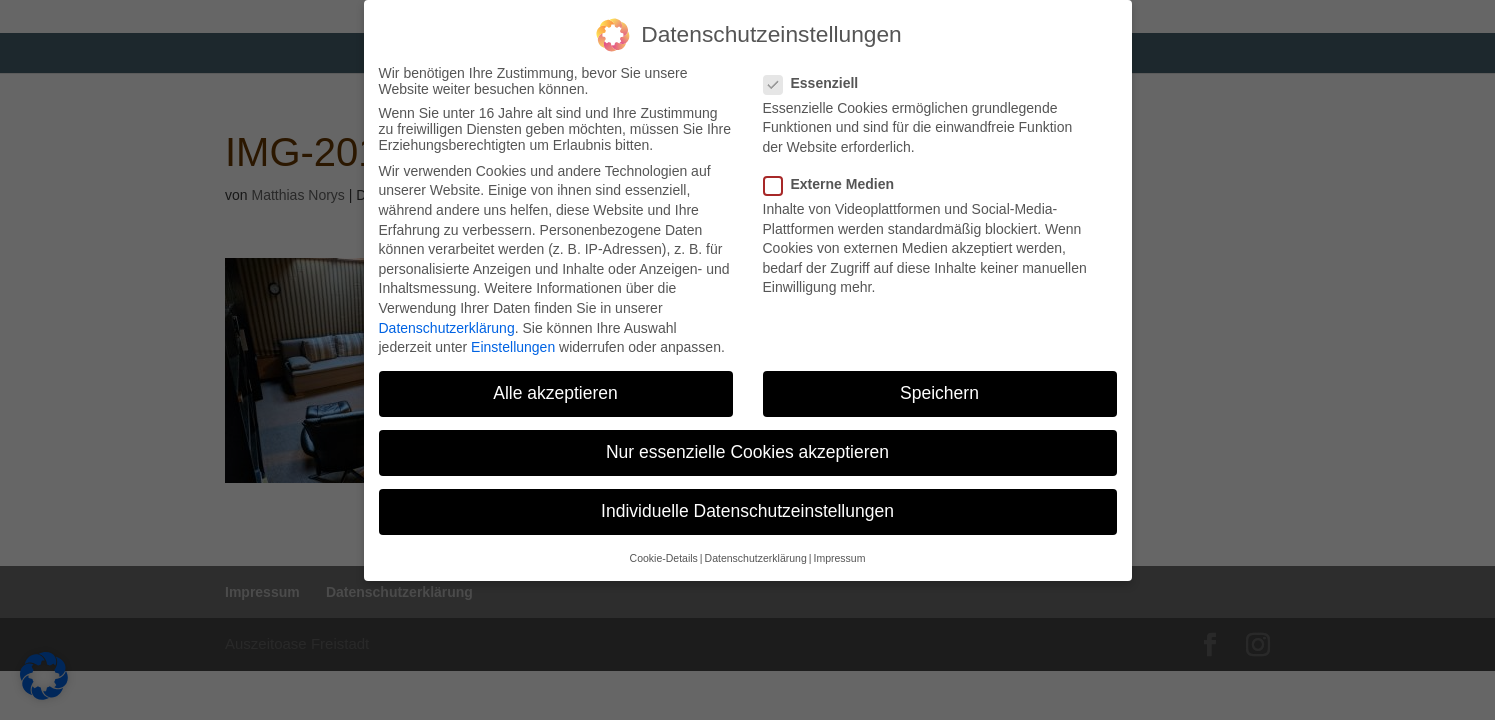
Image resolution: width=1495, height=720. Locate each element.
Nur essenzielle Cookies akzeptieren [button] (747, 446)
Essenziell (819, 77)
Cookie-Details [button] (664, 552)
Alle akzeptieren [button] (555, 387)
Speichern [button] (939, 387)
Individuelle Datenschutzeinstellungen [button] (747, 505)
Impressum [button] (839, 552)
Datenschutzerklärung (447, 322)
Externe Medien (837, 178)
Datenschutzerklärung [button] (756, 552)
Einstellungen (513, 341)
